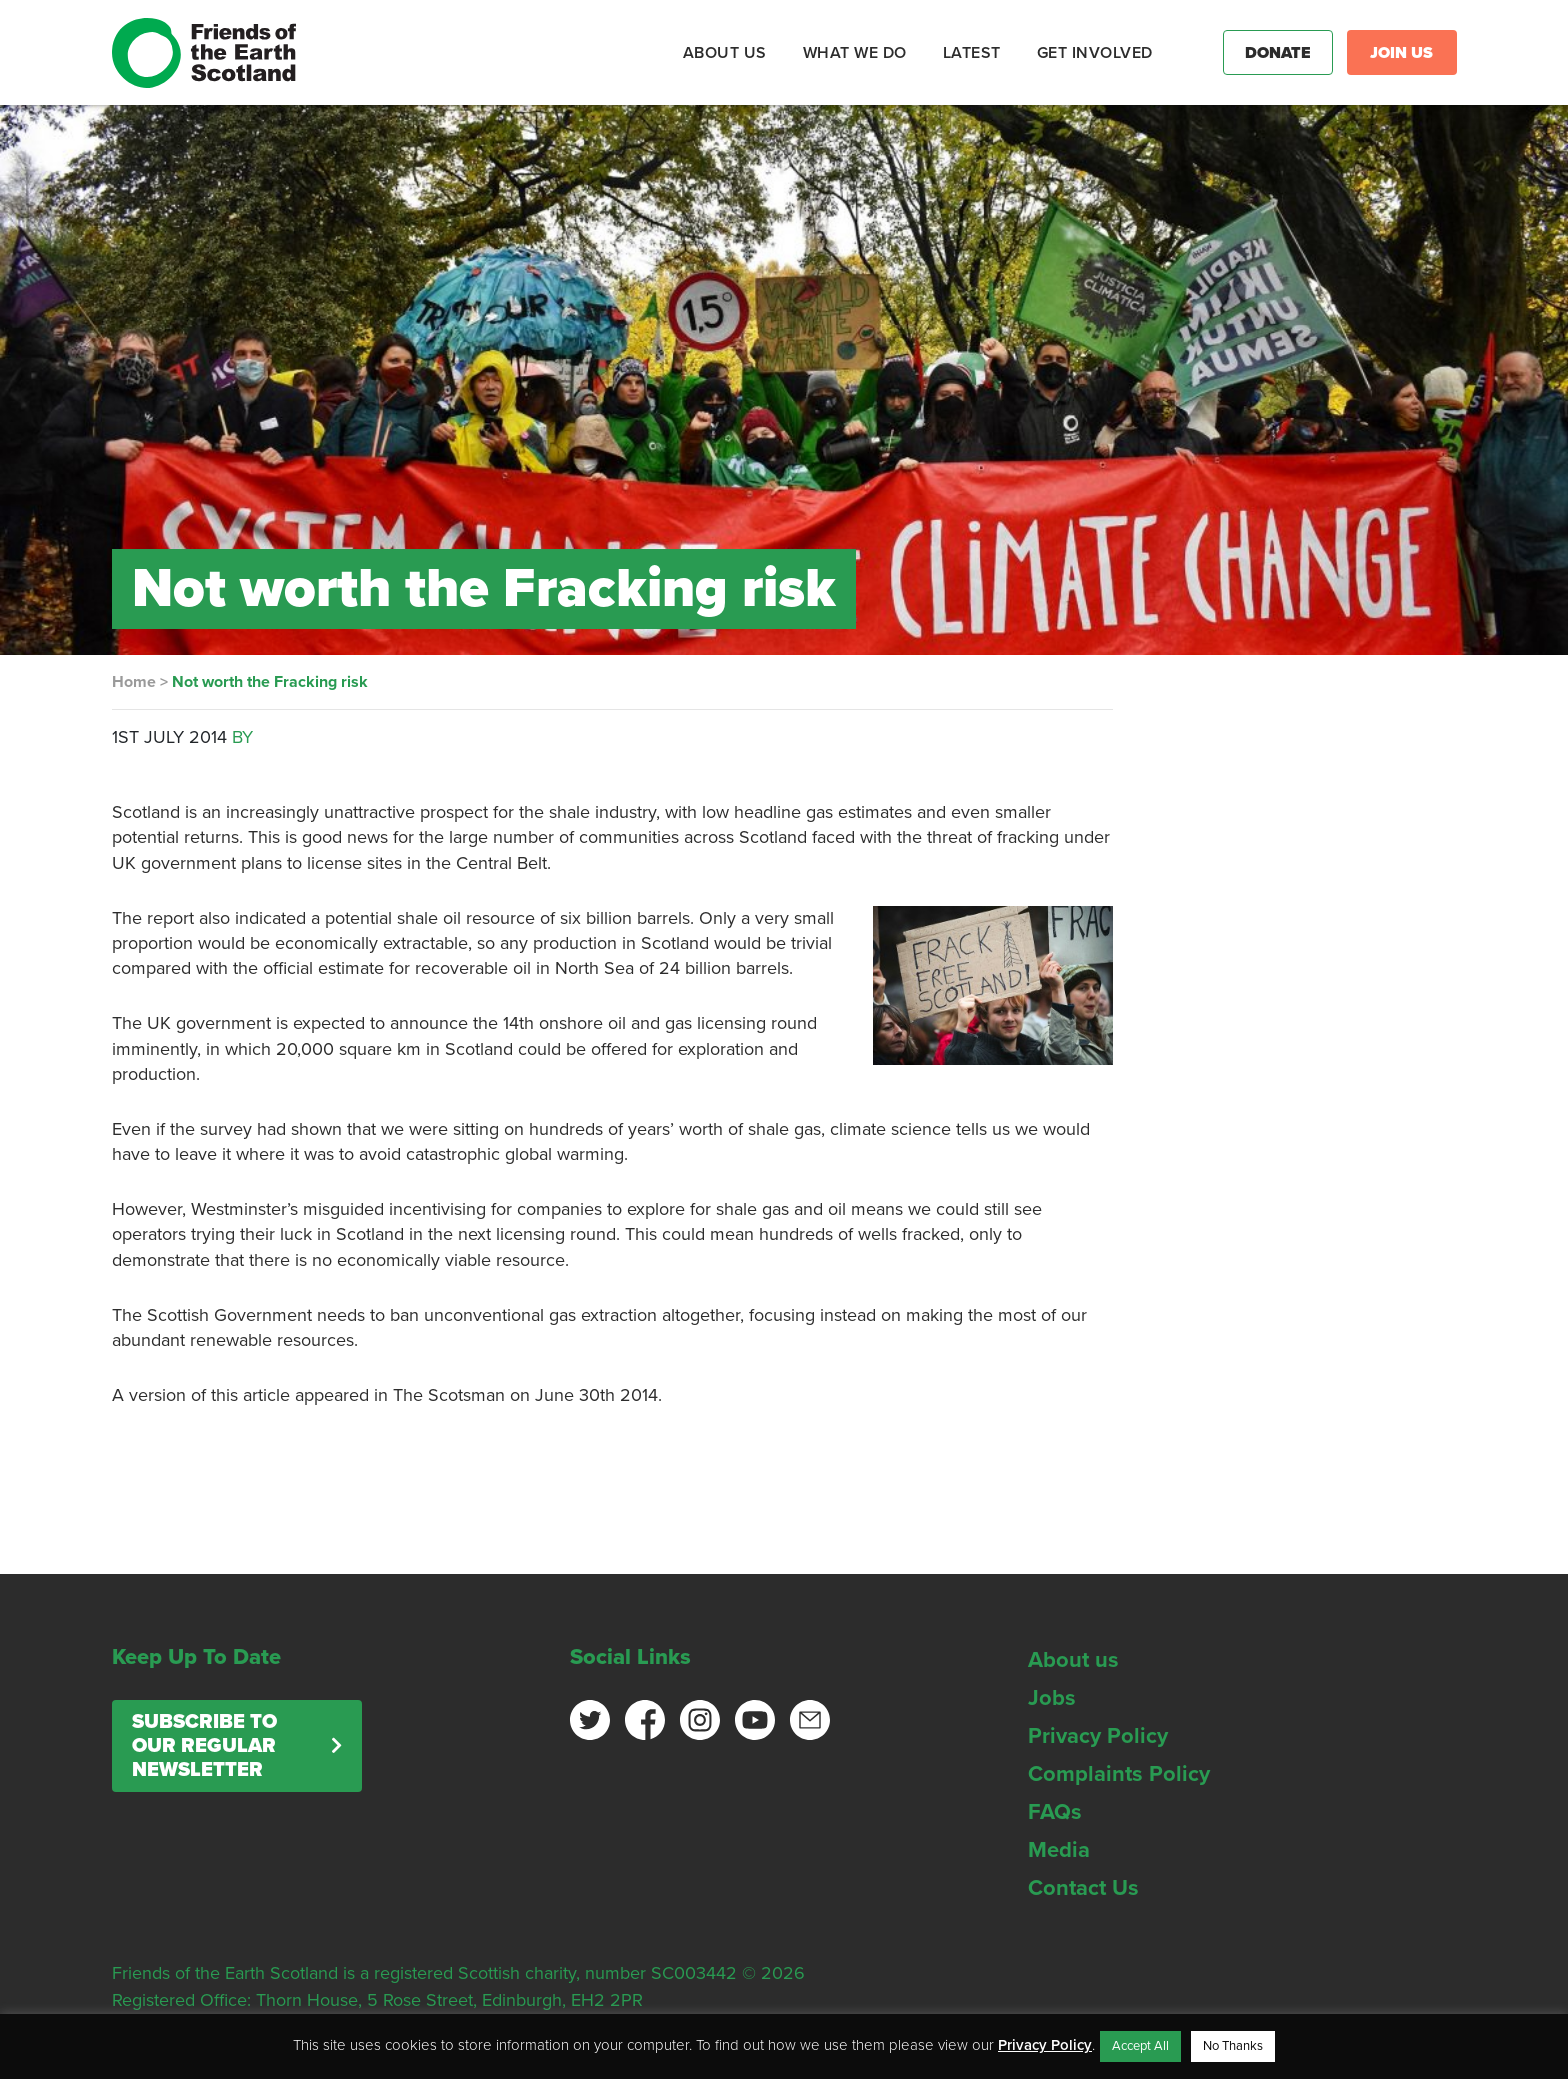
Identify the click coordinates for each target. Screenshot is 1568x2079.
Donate (1278, 53)
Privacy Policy (1098, 1736)
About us (1073, 1660)
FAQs (1055, 1812)
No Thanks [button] (1233, 2046)
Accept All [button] (1140, 2046)
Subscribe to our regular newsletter (204, 1746)
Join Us (1401, 53)
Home (134, 682)
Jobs (1052, 1698)
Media (1059, 1850)
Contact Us (1083, 1888)
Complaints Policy (1119, 1774)
